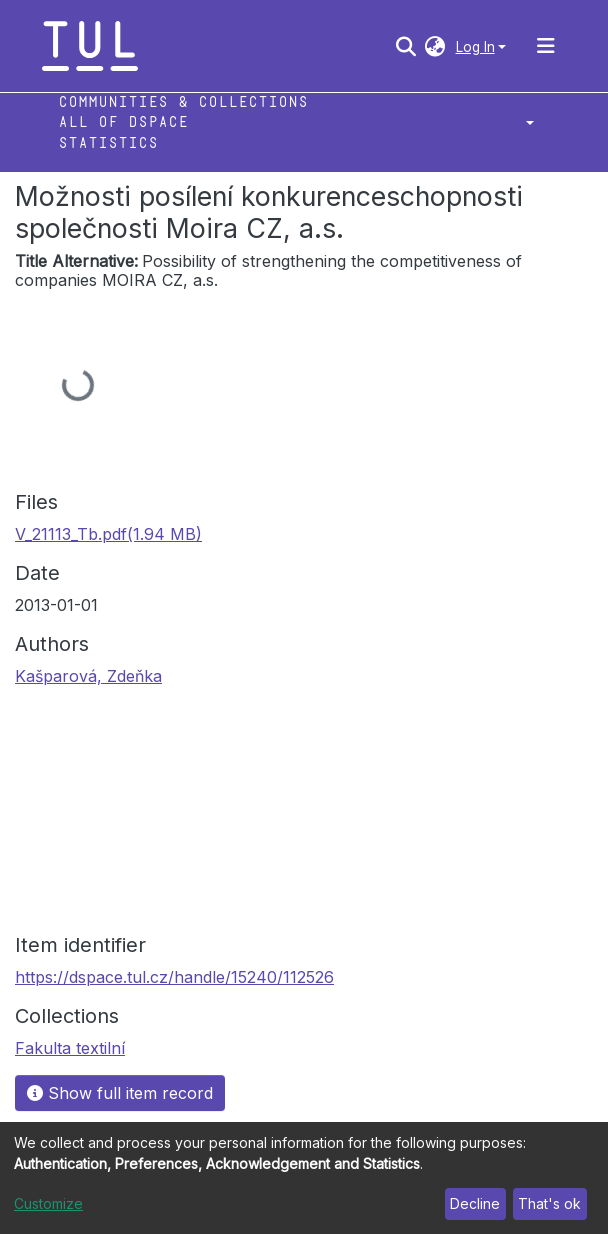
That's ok (549, 1203)
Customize (48, 1203)
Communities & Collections (183, 102)
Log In (475, 47)
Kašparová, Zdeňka (88, 676)
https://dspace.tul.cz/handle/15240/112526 (174, 977)
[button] (435, 46)
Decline (475, 1203)
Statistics (108, 143)
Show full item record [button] (120, 1093)
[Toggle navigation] (546, 46)
